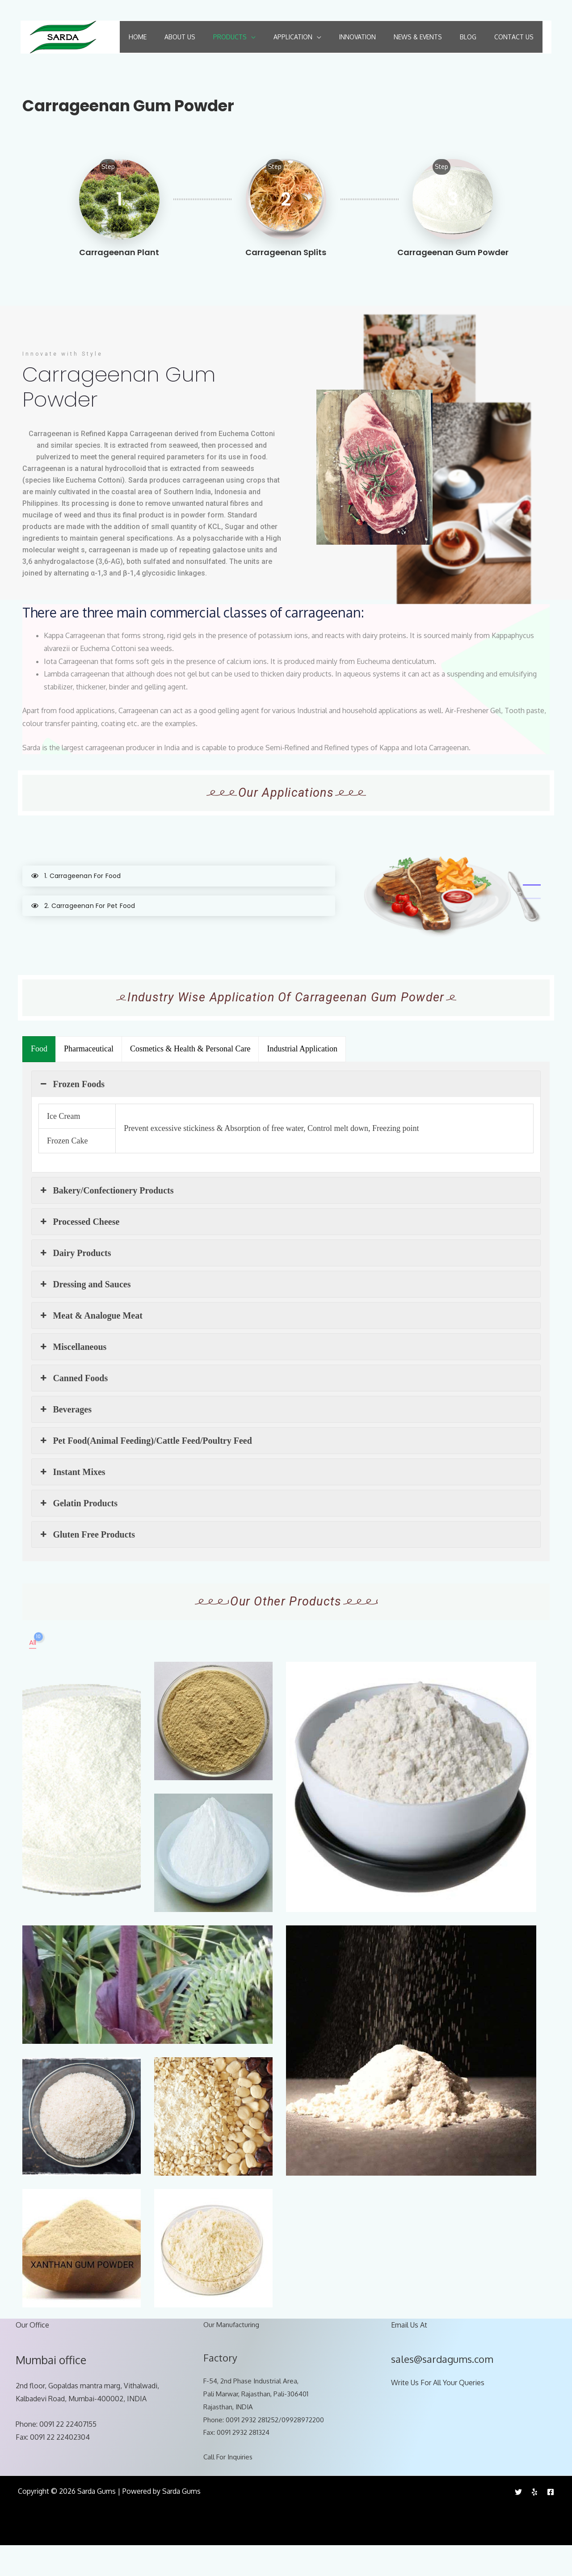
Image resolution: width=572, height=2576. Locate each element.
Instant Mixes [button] (71, 1502)
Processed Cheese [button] (78, 1252)
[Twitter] (518, 2522)
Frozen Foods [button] (71, 1114)
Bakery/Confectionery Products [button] (106, 1220)
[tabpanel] (447, 919)
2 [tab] (532, 928)
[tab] (178, 906)
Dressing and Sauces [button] (84, 1314)
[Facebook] (550, 2522)
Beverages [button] (65, 1439)
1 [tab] (532, 915)
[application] (248, 36)
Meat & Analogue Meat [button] (90, 1346)
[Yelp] (534, 2522)
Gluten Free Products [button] (86, 1565)
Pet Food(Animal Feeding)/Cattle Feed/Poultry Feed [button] (145, 1471)
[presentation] (39, 1080)
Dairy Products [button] (74, 1283)
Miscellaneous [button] (72, 1377)
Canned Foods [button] (73, 1408)
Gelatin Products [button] (78, 1533)
